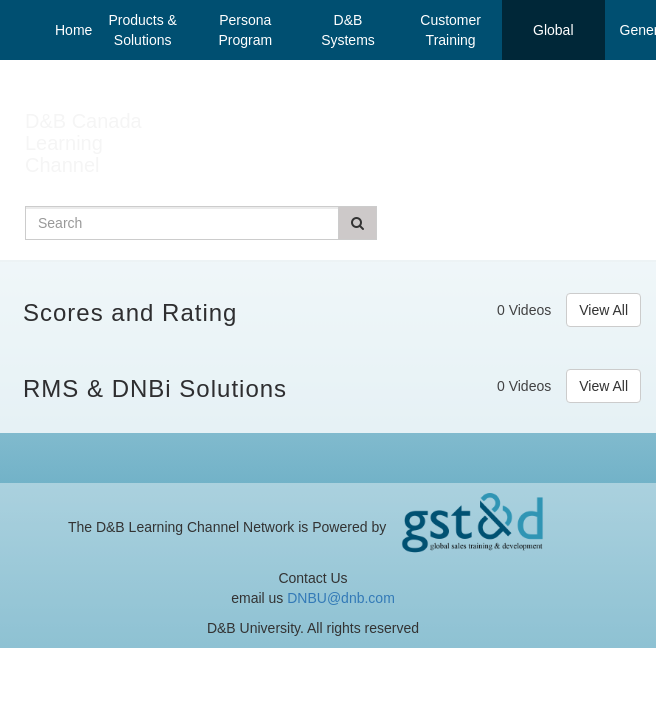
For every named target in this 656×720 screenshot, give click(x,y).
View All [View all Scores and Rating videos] (603, 310)
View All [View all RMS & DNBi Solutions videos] (603, 386)
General (630, 30)
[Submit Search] (357, 223)
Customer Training (450, 30)
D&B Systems (348, 30)
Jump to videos (0, 0)
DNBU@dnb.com (341, 598)
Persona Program (245, 30)
